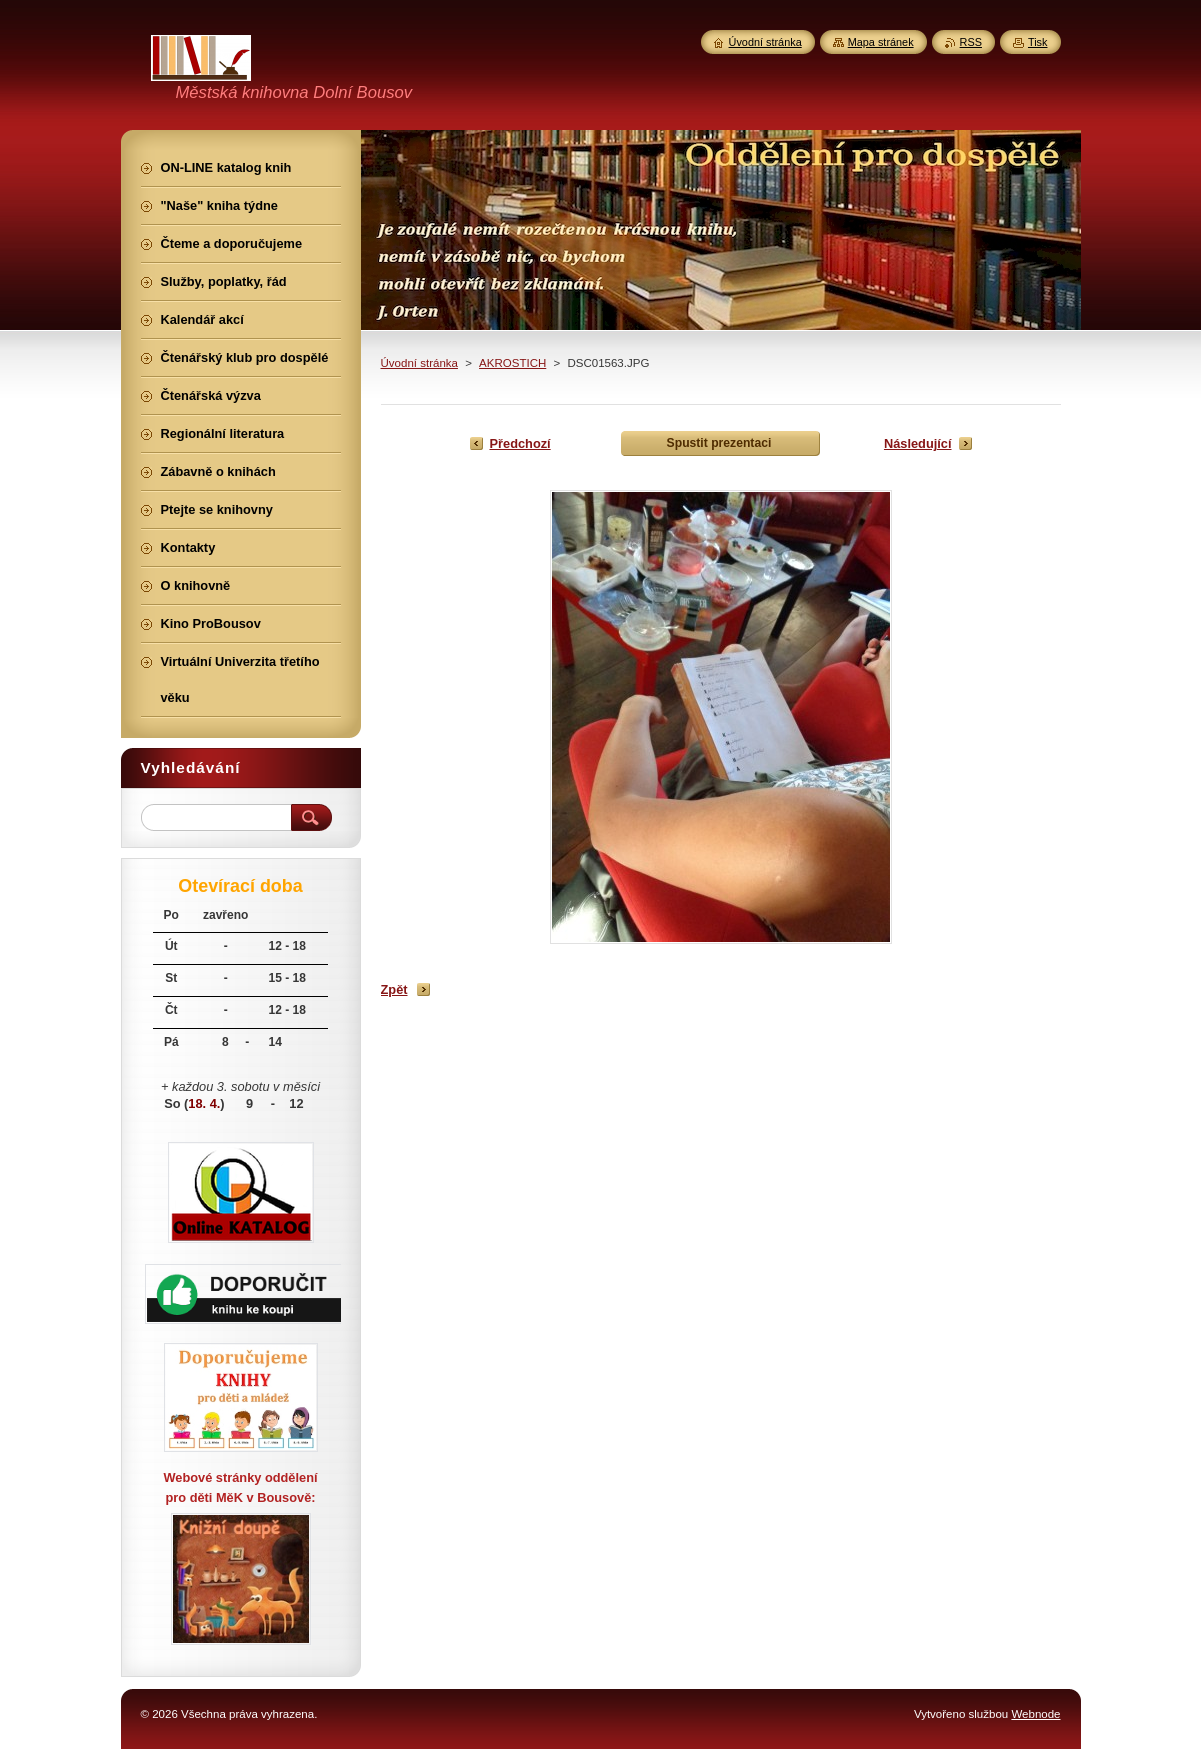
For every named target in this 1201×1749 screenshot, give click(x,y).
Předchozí (520, 443)
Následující (918, 443)
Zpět (394, 989)
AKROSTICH (512, 363)
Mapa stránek (881, 42)
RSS (971, 42)
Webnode (1035, 1714)
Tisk (1038, 42)
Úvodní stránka (419, 363)
